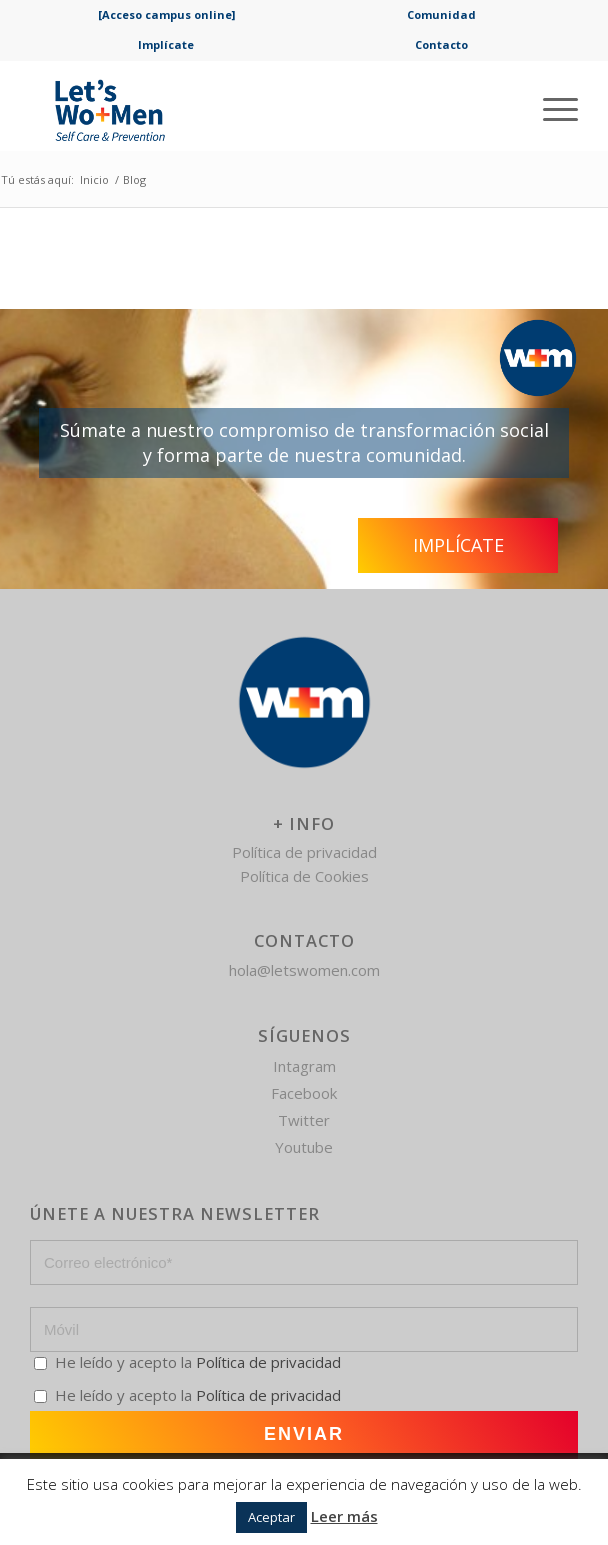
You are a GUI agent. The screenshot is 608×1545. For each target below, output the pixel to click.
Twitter (304, 1120)
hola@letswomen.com (304, 970)
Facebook (304, 1093)
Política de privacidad (304, 852)
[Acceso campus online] (166, 14)
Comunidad (441, 14)
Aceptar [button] (271, 1517)
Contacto (441, 44)
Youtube (304, 1147)
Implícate (166, 44)
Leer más (344, 1516)
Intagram (304, 1066)
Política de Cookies (304, 876)
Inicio (94, 179)
